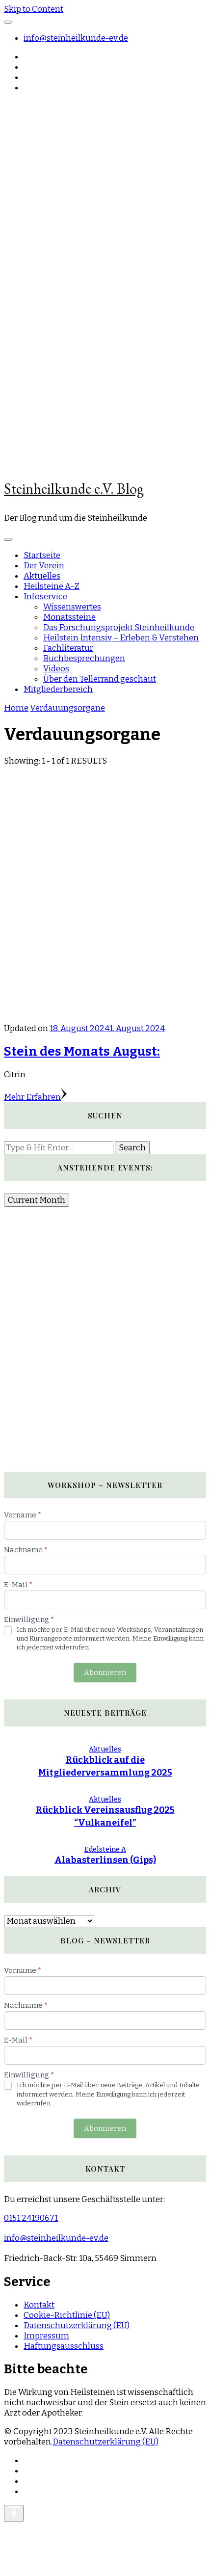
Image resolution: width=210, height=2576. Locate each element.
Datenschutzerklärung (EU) (77, 2325)
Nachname (26, 1549)
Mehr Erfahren (35, 1097)
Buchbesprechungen (84, 658)
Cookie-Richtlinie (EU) (67, 2315)
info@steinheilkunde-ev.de (76, 38)
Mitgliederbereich (58, 689)
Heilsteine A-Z (51, 586)
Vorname (22, 1515)
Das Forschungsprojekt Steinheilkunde (118, 627)
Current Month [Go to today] (36, 1200)
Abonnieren (105, 1672)
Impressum (46, 2336)
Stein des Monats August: (82, 1051)
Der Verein (44, 565)
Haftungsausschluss (64, 2346)
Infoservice (45, 596)
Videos (56, 669)
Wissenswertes (72, 607)
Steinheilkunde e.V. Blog (74, 488)
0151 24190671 (31, 2218)
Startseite (42, 555)
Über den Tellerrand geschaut (99, 679)
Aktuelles (42, 576)
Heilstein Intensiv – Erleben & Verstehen (121, 638)
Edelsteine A (105, 1849)
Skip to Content (33, 9)
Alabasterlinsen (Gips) (105, 1860)
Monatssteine (69, 617)
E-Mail (18, 1584)
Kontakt (39, 2305)
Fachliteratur (68, 648)
